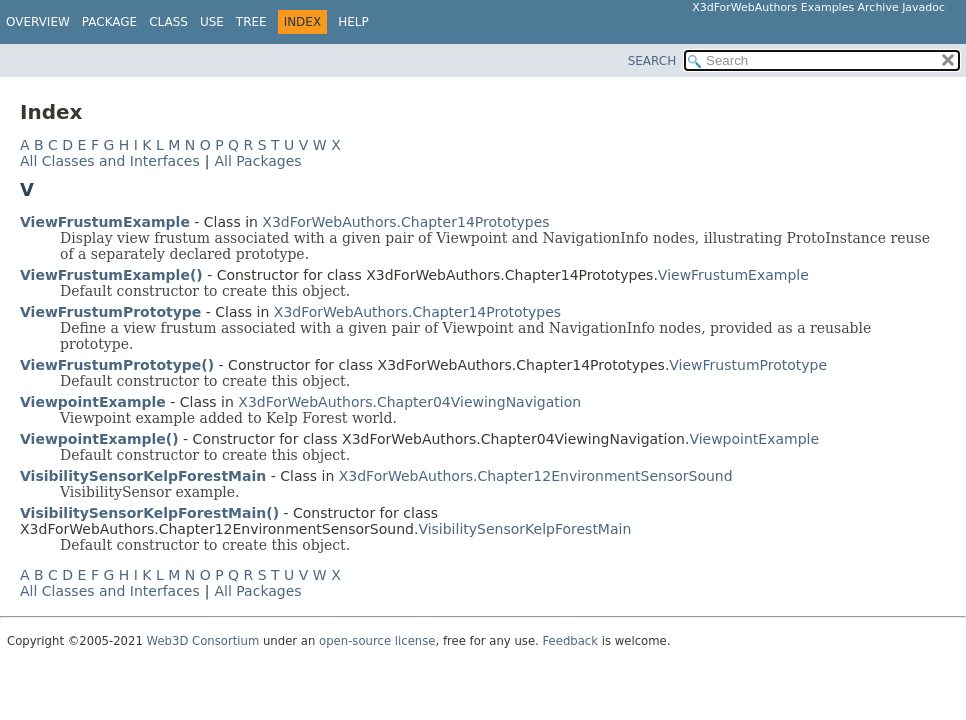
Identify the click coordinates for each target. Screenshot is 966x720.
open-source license (377, 641)
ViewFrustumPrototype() (117, 365)
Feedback (571, 641)
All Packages (257, 161)
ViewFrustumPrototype (110, 312)
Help (353, 22)
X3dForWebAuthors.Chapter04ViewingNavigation (409, 402)
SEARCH (652, 61)
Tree (251, 22)
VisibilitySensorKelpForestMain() (149, 513)
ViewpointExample (93, 402)
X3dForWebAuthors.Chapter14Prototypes (405, 222)
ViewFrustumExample (105, 222)
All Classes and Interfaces (110, 161)
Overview (38, 22)
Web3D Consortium (203, 641)
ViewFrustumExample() (111, 275)
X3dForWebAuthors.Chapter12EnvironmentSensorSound (536, 476)
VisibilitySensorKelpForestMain (143, 476)
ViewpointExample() (99, 439)
